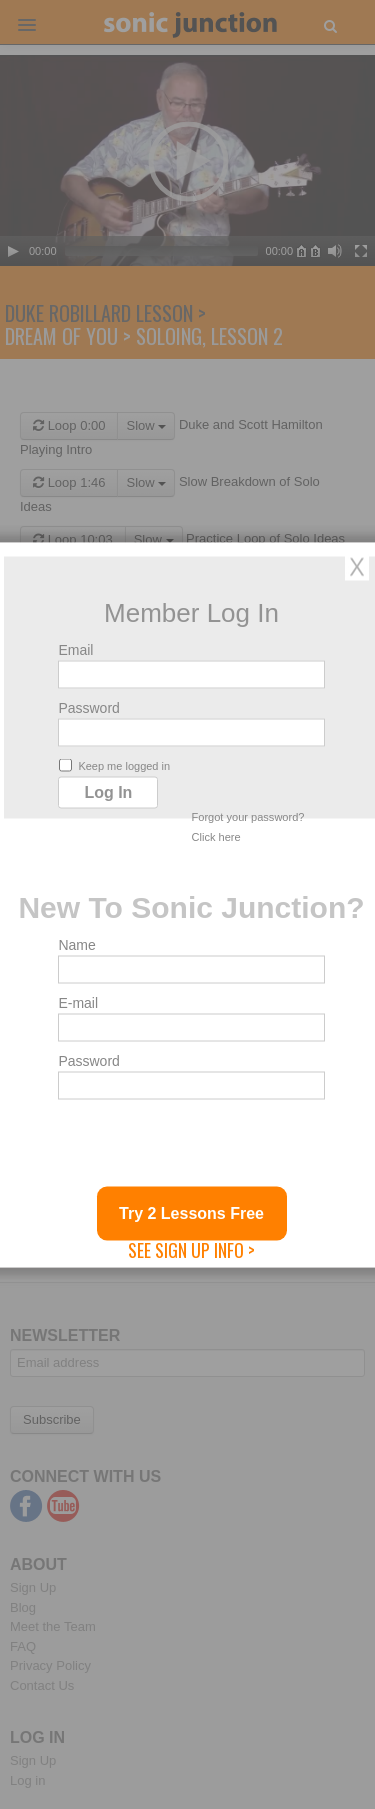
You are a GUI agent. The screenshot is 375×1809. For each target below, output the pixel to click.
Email (75, 649)
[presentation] (210, 1147)
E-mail (78, 1002)
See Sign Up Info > (191, 1249)
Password (88, 707)
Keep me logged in (114, 764)
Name (76, 944)
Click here (216, 836)
